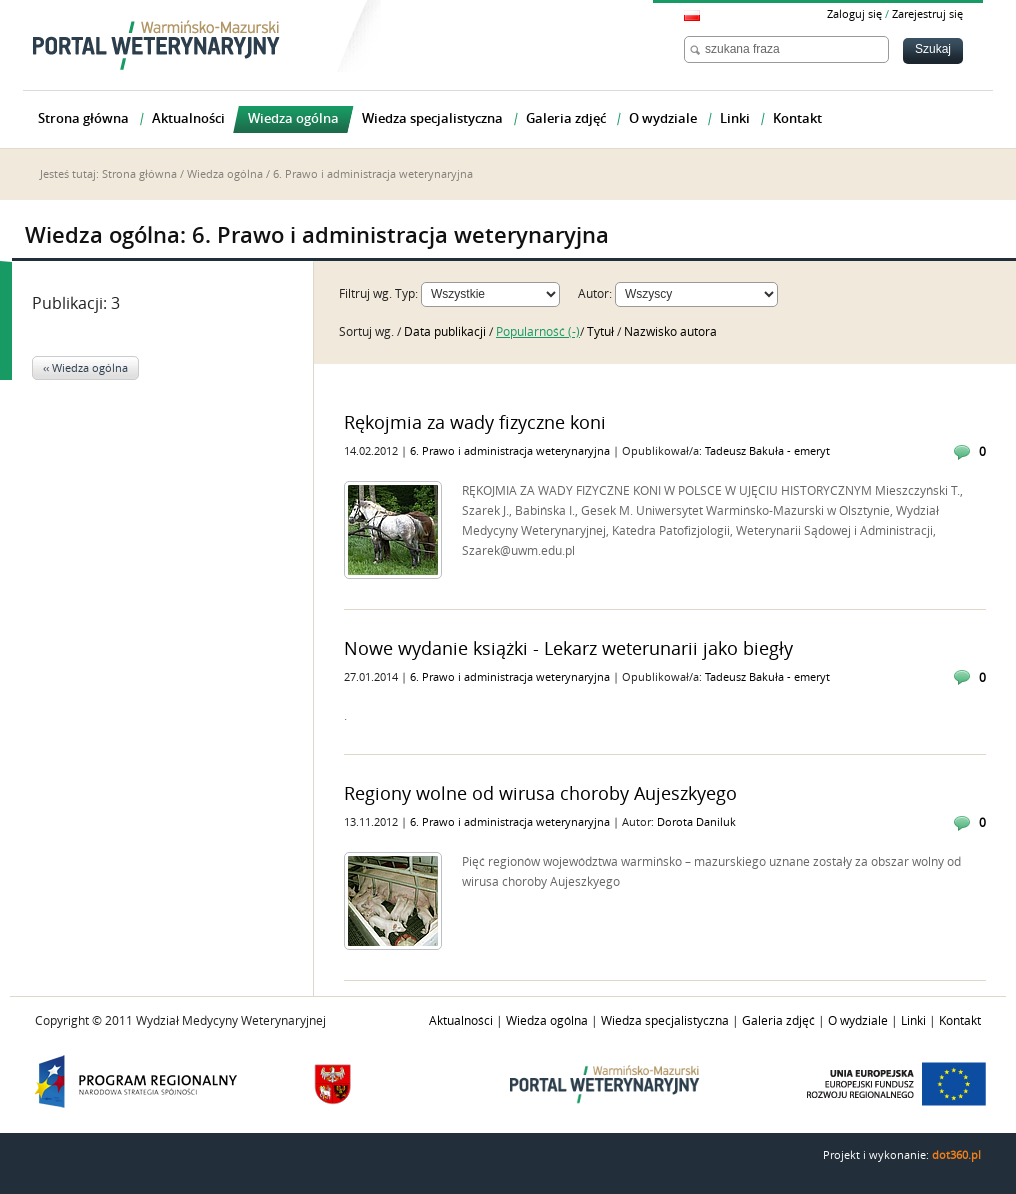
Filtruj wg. (365, 294)
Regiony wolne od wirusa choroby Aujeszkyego (540, 794)
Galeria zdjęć (778, 1021)
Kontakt (960, 1021)
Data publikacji (446, 332)
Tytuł (602, 332)
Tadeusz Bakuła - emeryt (767, 451)
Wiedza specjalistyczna (665, 1021)
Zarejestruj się (927, 14)
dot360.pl (956, 1155)
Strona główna (139, 174)
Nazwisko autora (670, 332)
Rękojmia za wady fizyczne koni (475, 423)
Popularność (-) (538, 332)
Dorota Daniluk (696, 822)
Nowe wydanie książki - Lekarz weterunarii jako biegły (568, 649)
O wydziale (858, 1021)
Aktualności (461, 1021)
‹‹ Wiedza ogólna (85, 368)
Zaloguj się (854, 14)
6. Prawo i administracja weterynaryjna (511, 451)
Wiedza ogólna (225, 174)
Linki (913, 1021)
